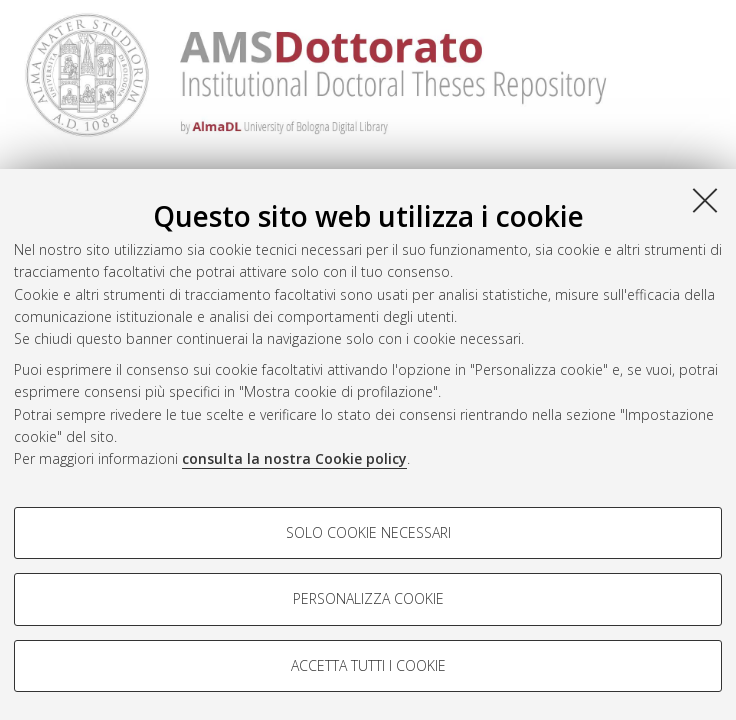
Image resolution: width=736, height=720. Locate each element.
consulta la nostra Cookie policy (294, 458)
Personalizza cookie (368, 598)
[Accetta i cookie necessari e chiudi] (705, 200)
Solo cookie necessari (368, 532)
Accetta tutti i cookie (368, 665)
